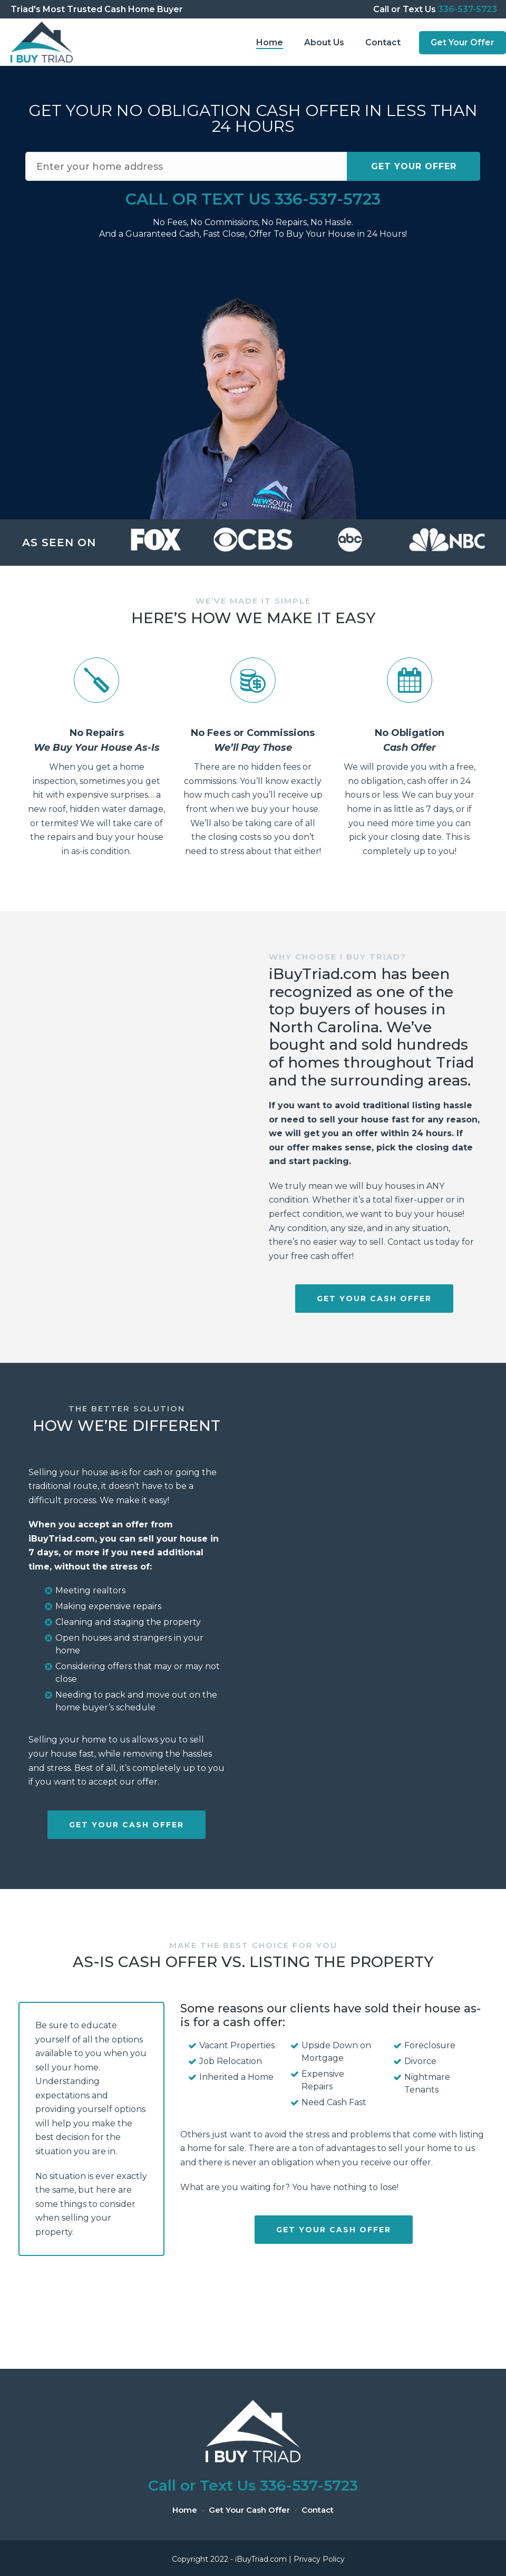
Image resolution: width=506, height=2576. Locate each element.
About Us (324, 42)
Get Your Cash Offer (249, 2510)
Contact (383, 42)
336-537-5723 (467, 9)
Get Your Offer (462, 42)
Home (269, 42)
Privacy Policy (319, 2559)
